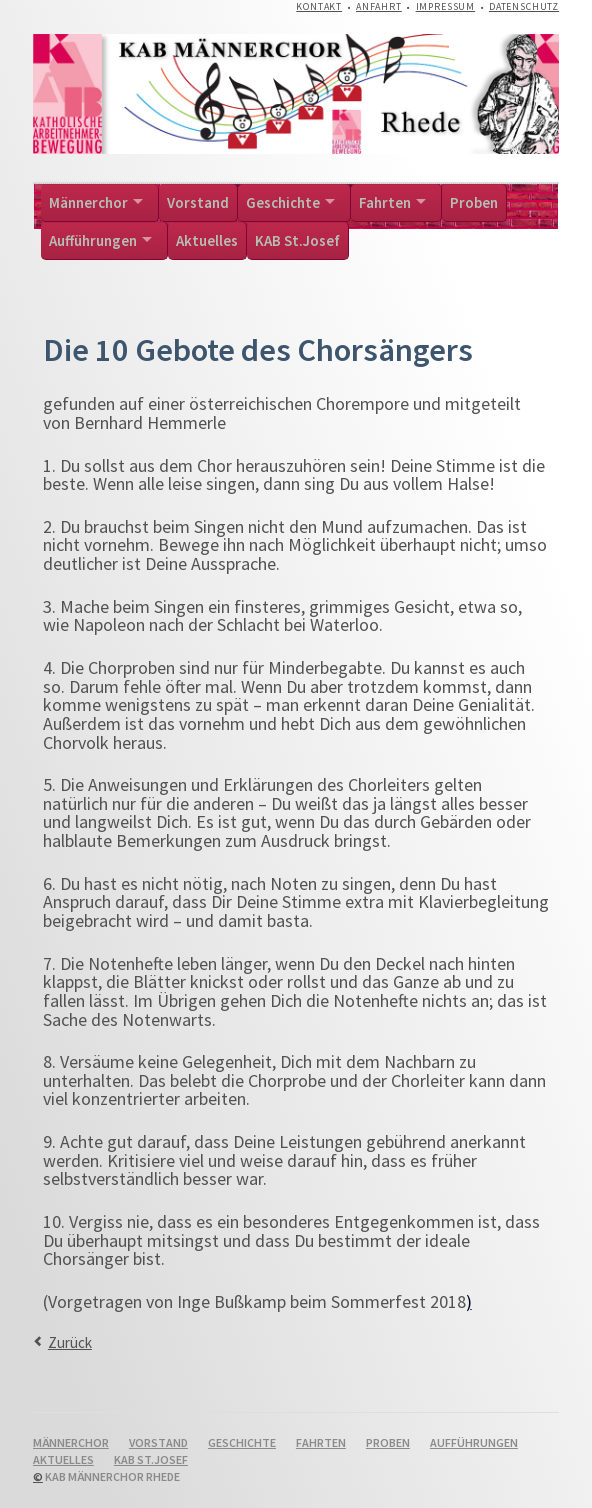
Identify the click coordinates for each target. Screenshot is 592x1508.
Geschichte (283, 202)
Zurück (70, 1342)
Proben (474, 202)
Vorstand (198, 202)
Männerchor (88, 202)
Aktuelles (207, 240)
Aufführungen (93, 240)
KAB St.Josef (297, 240)
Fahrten (385, 202)
